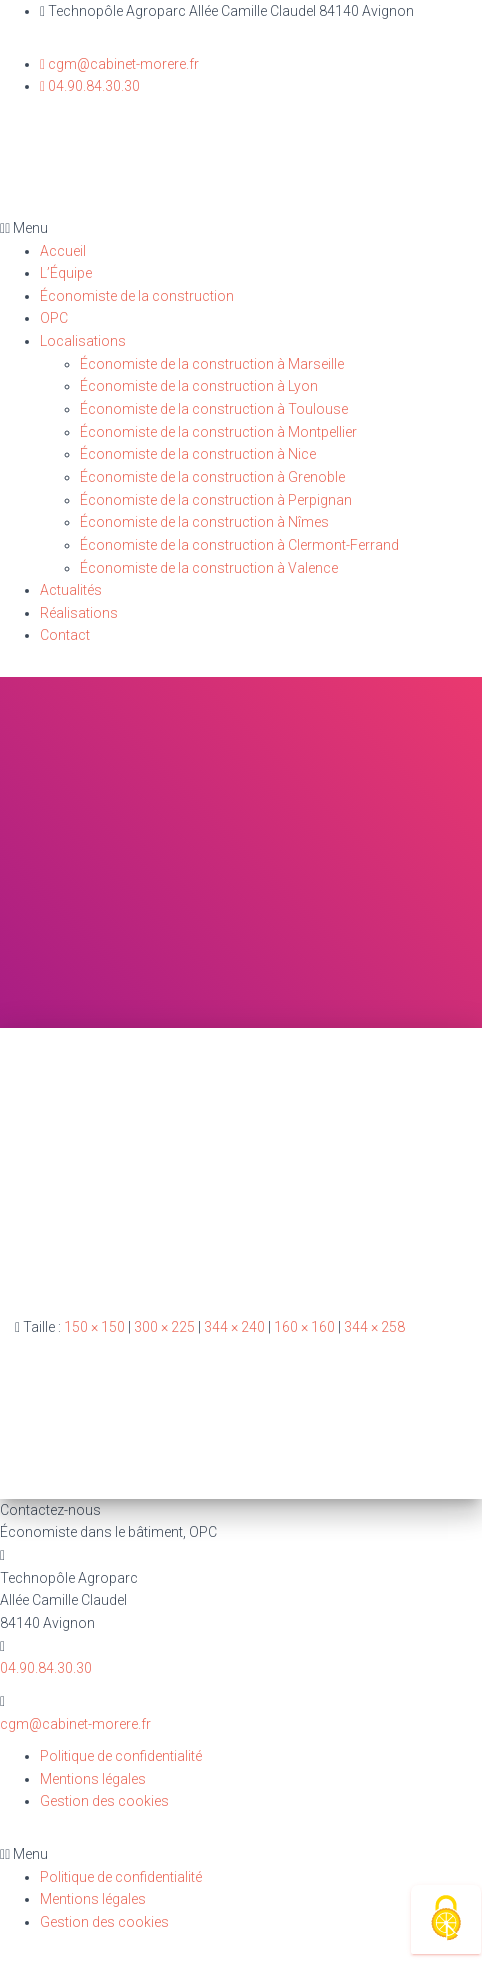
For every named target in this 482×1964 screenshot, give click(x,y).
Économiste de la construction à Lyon (199, 386)
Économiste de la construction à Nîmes (204, 522)
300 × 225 (164, 1327)
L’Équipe (66, 273)
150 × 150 (94, 1327)
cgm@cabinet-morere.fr (75, 1724)
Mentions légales (93, 1779)
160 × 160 (304, 1327)
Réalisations (79, 613)
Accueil (63, 251)
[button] (241, 228)
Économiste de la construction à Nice (198, 454)
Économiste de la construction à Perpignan (216, 500)
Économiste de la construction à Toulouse (214, 409)
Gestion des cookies (104, 1801)
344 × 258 (374, 1327)
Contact (65, 635)
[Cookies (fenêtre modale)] (446, 1919)
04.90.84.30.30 (46, 1668)
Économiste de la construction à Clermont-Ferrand (239, 545)
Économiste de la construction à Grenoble (212, 477)
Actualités (71, 590)
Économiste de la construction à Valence (209, 568)
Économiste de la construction (137, 296)
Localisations (83, 341)
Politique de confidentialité (121, 1756)
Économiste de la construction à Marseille (212, 364)
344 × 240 (234, 1327)
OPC (54, 318)
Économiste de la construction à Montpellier (218, 432)
